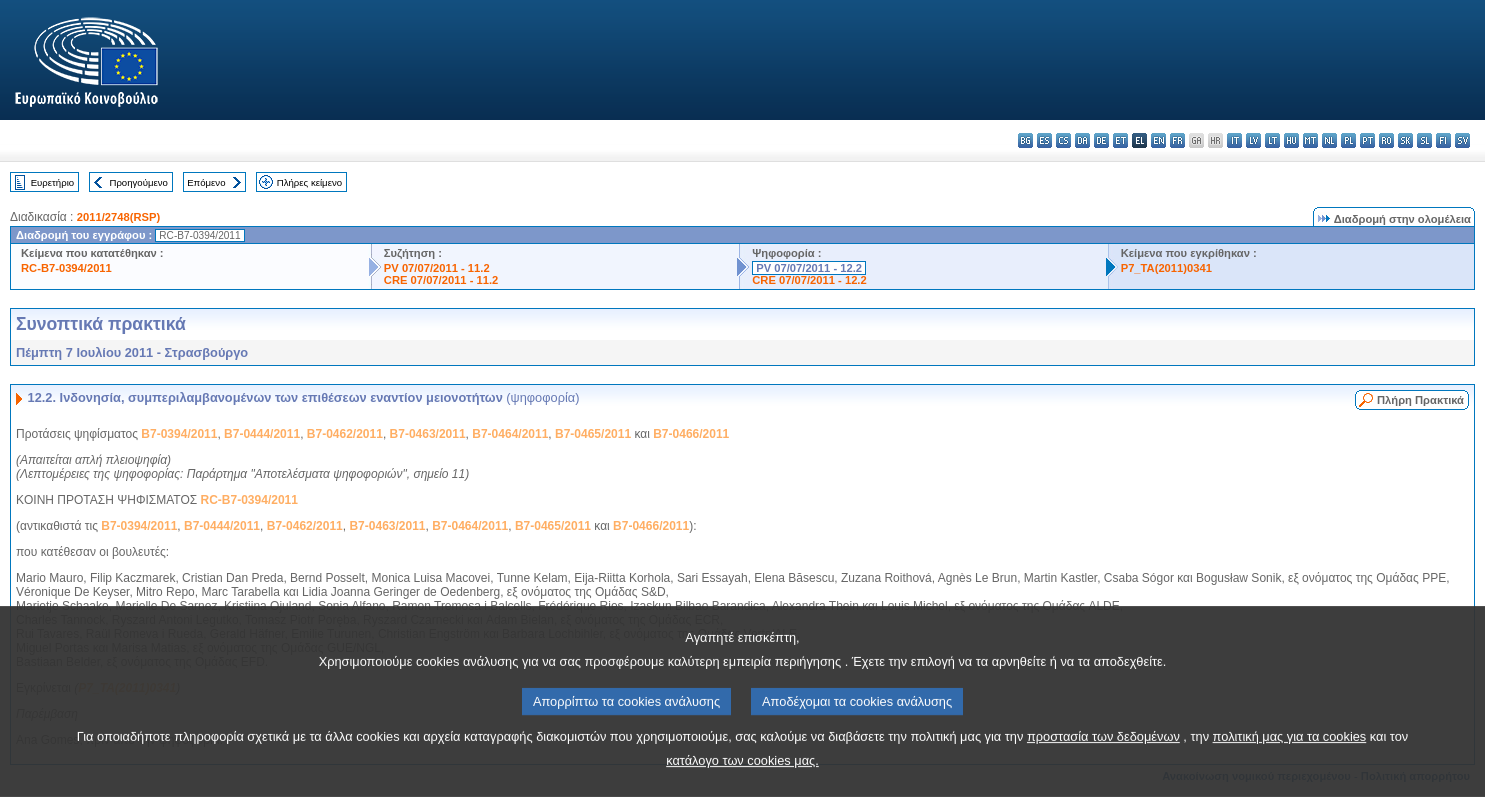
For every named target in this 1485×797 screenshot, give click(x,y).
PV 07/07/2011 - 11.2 (437, 268)
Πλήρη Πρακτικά (1420, 400)
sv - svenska (1462, 140)
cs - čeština (1063, 140)
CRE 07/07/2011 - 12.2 (809, 280)
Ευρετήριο (52, 182)
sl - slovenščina (1424, 140)
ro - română (1386, 140)
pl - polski (1348, 140)
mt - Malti (1310, 140)
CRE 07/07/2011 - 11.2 (441, 280)
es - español (1044, 140)
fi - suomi (1443, 140)
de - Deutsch (1101, 140)
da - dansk (1082, 140)
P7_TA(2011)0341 (1166, 268)
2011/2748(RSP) (118, 217)
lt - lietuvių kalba (1272, 140)
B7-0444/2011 (262, 434)
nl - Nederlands (1329, 140)
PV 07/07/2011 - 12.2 (809, 268)
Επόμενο (206, 182)
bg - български (1025, 140)
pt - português (1367, 140)
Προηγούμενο (138, 182)
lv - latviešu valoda (1253, 140)
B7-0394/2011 (179, 434)
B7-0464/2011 (510, 434)
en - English (1158, 140)
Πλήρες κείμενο (309, 182)
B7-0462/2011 (345, 434)
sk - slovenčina (1405, 140)
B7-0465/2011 (593, 434)
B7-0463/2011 (428, 434)
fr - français (1177, 140)
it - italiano (1234, 140)
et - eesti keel (1120, 140)
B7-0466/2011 (691, 434)
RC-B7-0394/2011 (66, 268)
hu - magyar (1291, 140)
